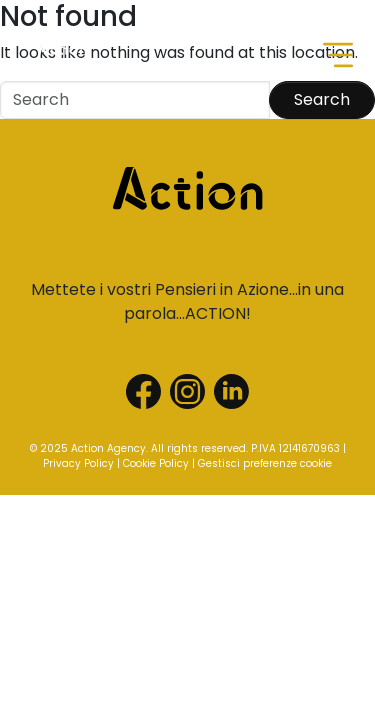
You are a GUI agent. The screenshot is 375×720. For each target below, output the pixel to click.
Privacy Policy (78, 463)
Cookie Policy (156, 463)
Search (322, 99)
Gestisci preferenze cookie (265, 463)
